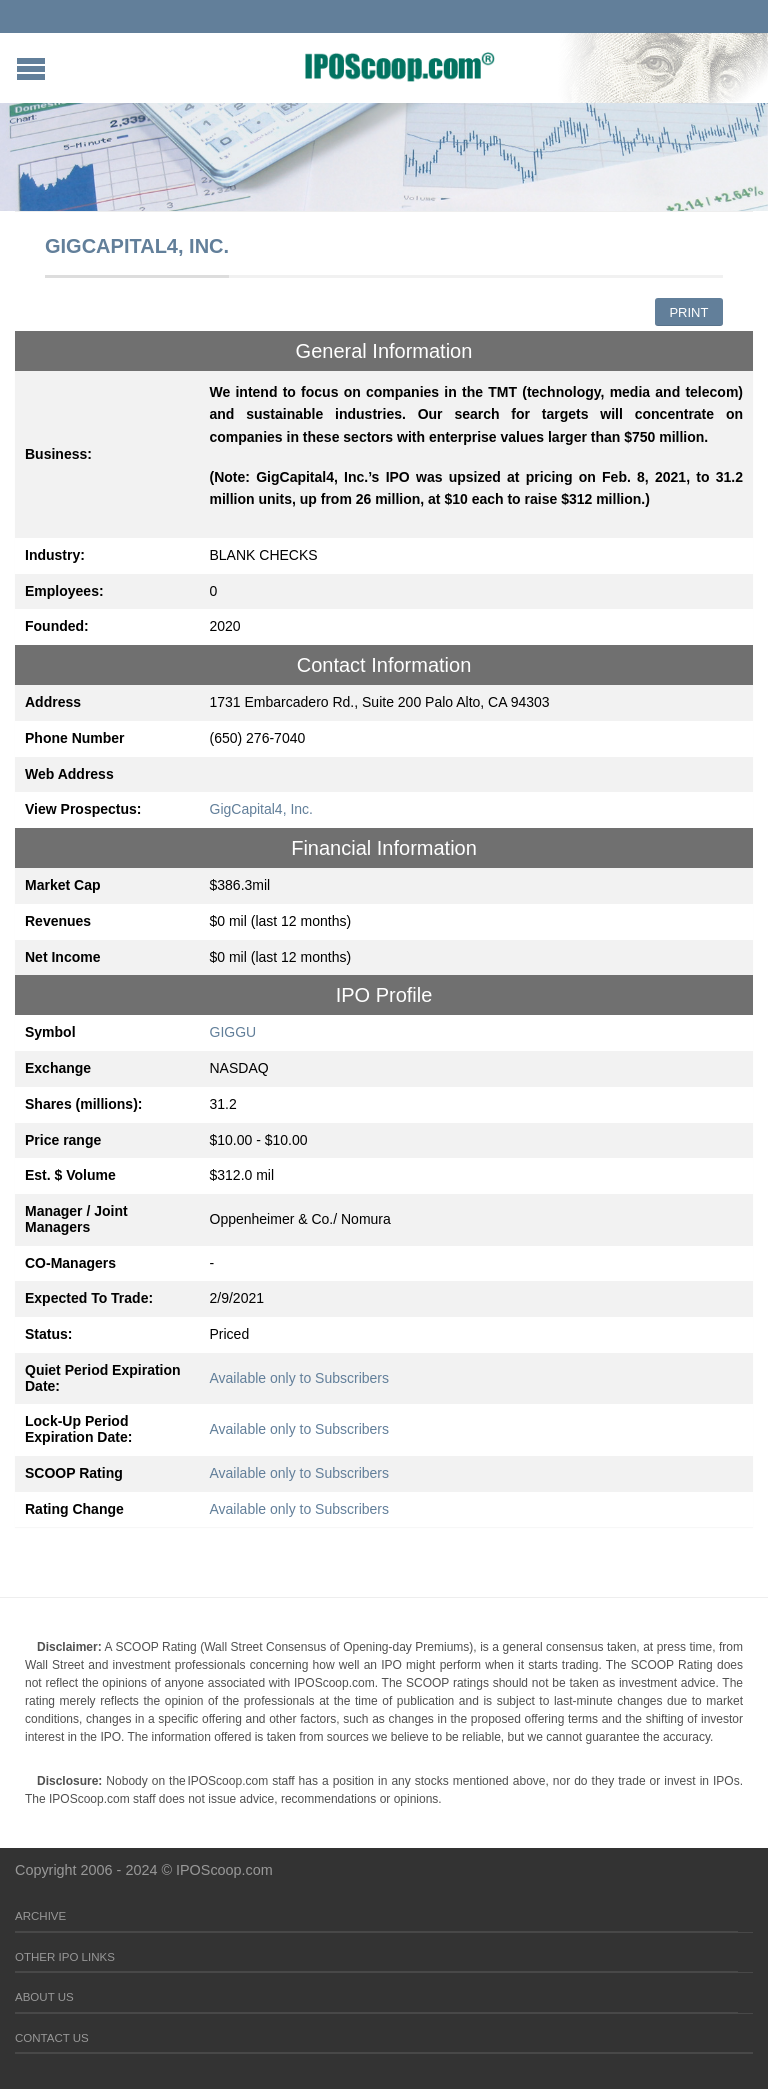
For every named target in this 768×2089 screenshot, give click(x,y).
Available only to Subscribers (300, 1378)
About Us (44, 1997)
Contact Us (52, 2038)
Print (688, 312)
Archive (40, 1916)
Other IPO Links (65, 1957)
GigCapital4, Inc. (262, 809)
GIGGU (233, 1032)
